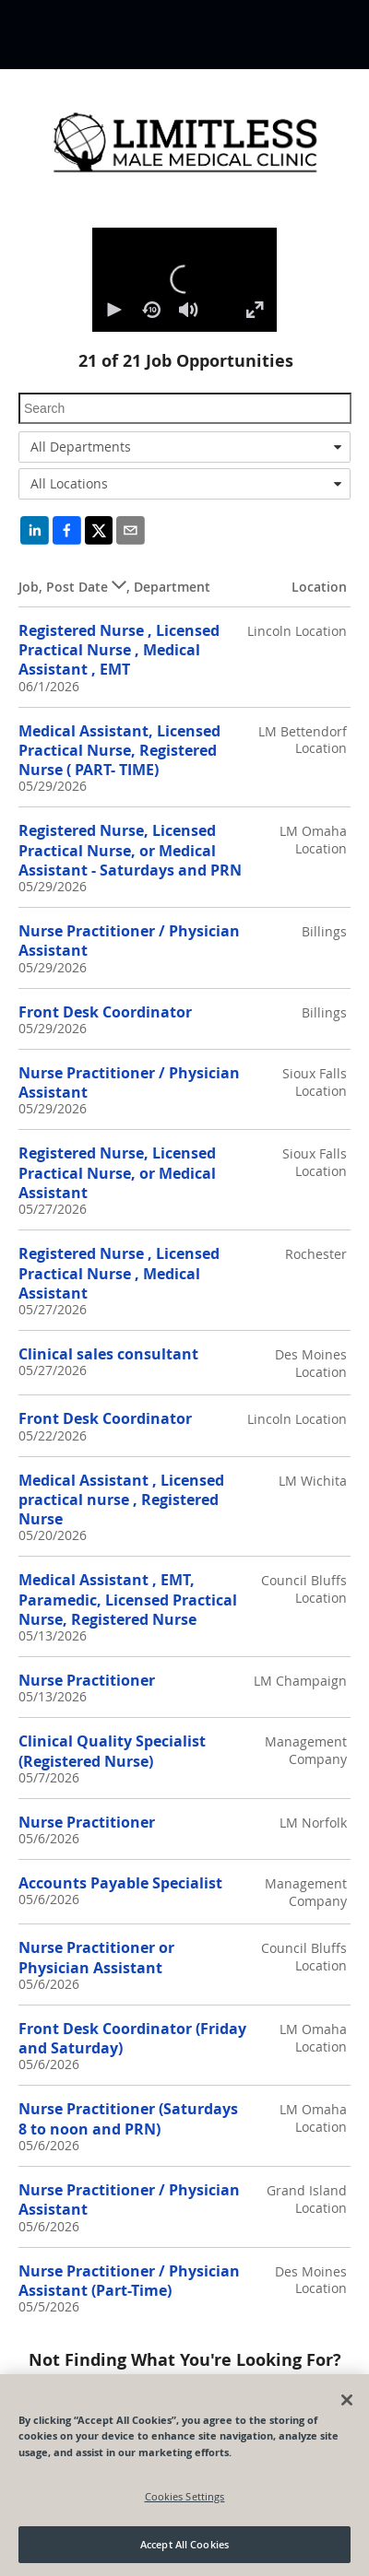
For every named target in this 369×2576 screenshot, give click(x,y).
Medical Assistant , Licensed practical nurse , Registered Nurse (121, 1500)
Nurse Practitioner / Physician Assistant (129, 940)
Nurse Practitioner (86, 1680)
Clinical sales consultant (108, 1354)
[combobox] (184, 447)
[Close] (347, 2400)
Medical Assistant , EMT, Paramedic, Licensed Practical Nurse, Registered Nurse (127, 1599)
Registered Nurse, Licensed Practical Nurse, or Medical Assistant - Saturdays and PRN (130, 850)
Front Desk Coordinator (105, 1012)
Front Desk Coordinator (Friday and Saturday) (132, 2038)
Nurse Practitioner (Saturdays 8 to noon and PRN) (128, 2118)
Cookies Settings (185, 2496)
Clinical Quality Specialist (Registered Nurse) (112, 1750)
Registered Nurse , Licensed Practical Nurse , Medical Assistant (119, 1273)
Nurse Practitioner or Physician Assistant (96, 1957)
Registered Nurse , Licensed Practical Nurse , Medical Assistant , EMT (119, 650)
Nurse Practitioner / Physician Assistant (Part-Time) (129, 2280)
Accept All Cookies (184, 2544)
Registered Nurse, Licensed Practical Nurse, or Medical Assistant (117, 1173)
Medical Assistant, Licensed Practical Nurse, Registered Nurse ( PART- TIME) (119, 751)
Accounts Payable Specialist (120, 1883)
